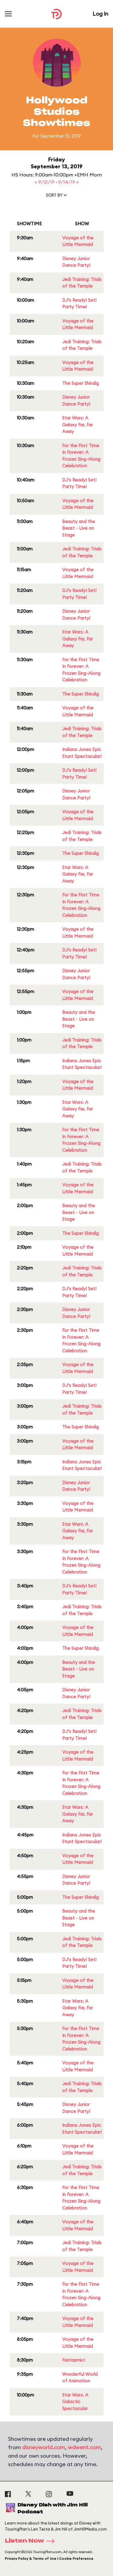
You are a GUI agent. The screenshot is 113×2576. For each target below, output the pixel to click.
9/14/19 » (68, 182)
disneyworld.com (43, 2447)
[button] (56, 196)
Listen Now (31, 2541)
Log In (100, 13)
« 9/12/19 (45, 182)
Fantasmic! (73, 2360)
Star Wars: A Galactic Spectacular (75, 2401)
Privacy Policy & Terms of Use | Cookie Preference (49, 2558)
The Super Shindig (80, 383)
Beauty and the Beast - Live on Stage (78, 528)
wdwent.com (84, 2447)
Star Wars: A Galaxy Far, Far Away (77, 424)
